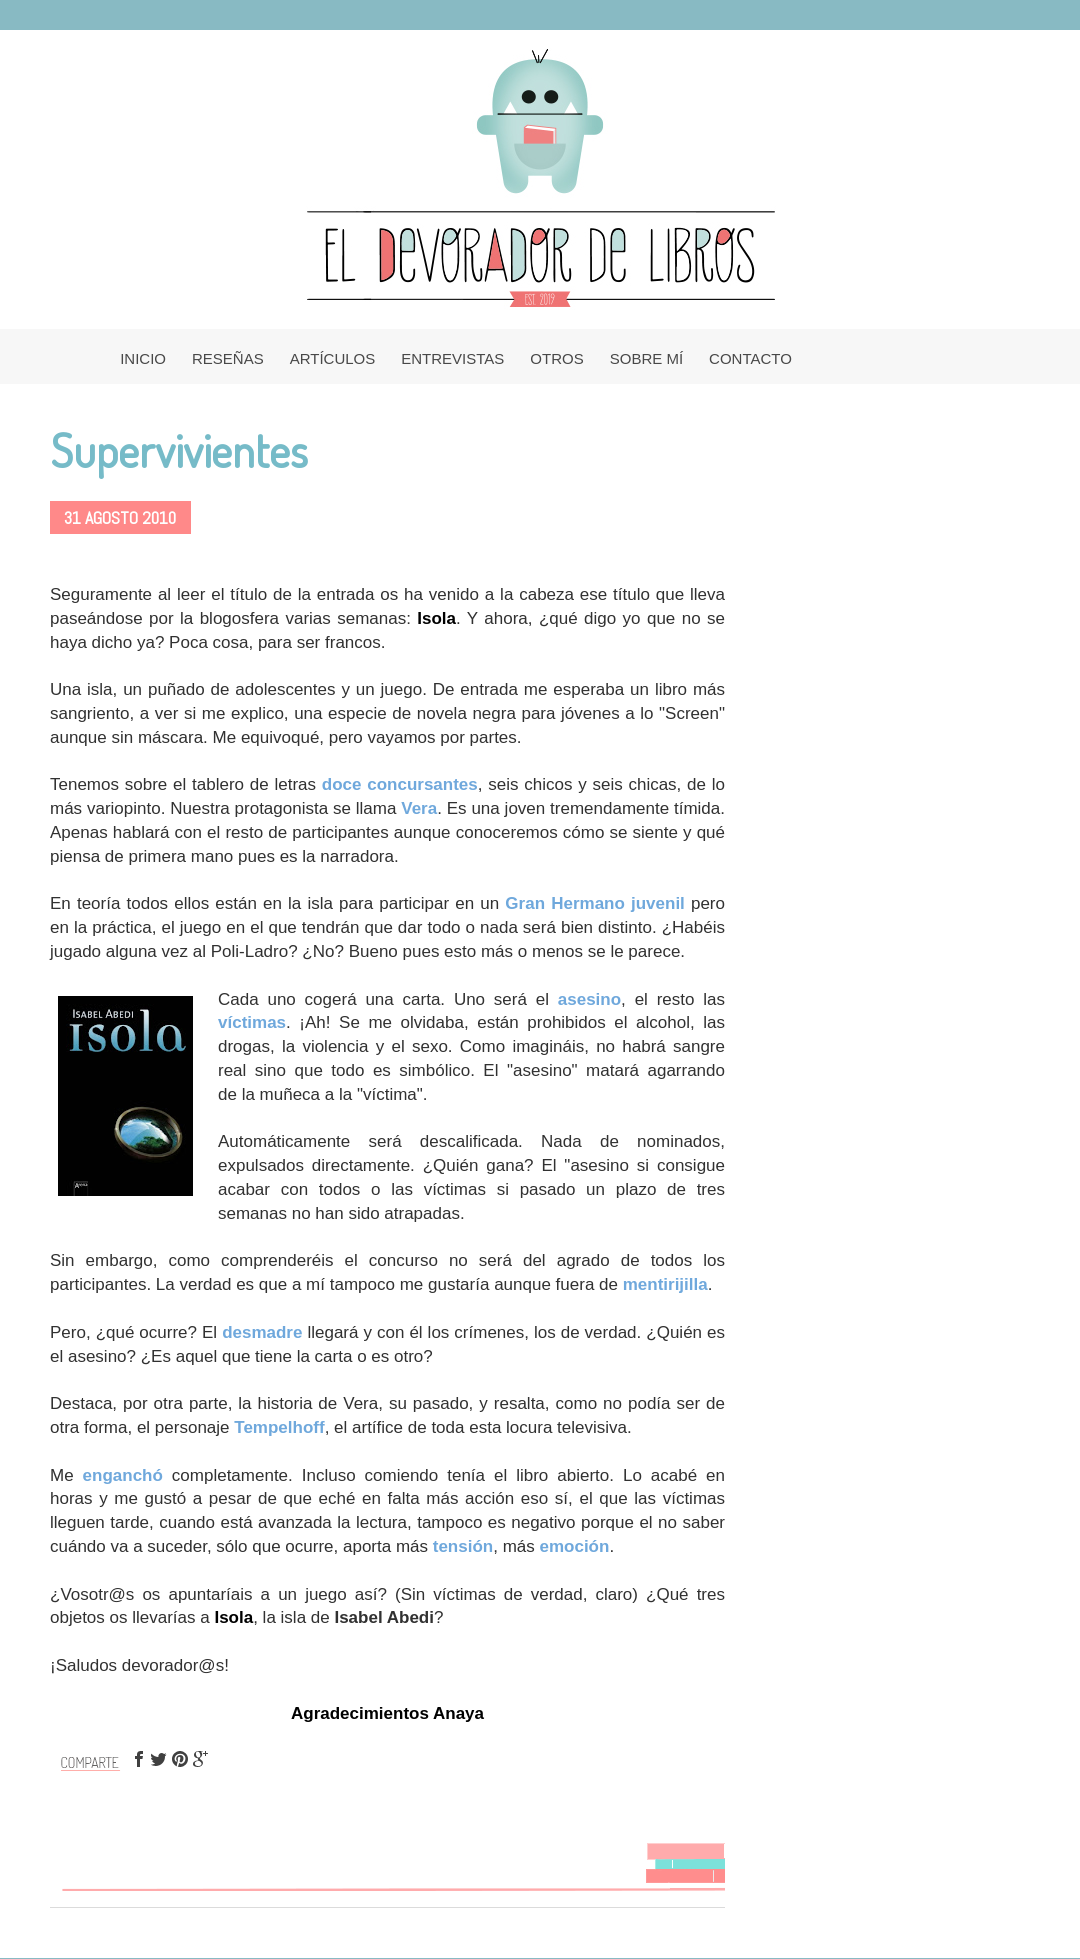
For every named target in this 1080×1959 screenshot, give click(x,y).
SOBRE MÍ (646, 358)
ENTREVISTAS (452, 358)
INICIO (143, 358)
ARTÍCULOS (333, 358)
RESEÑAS (228, 358)
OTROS (556, 358)
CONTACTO (750, 358)
